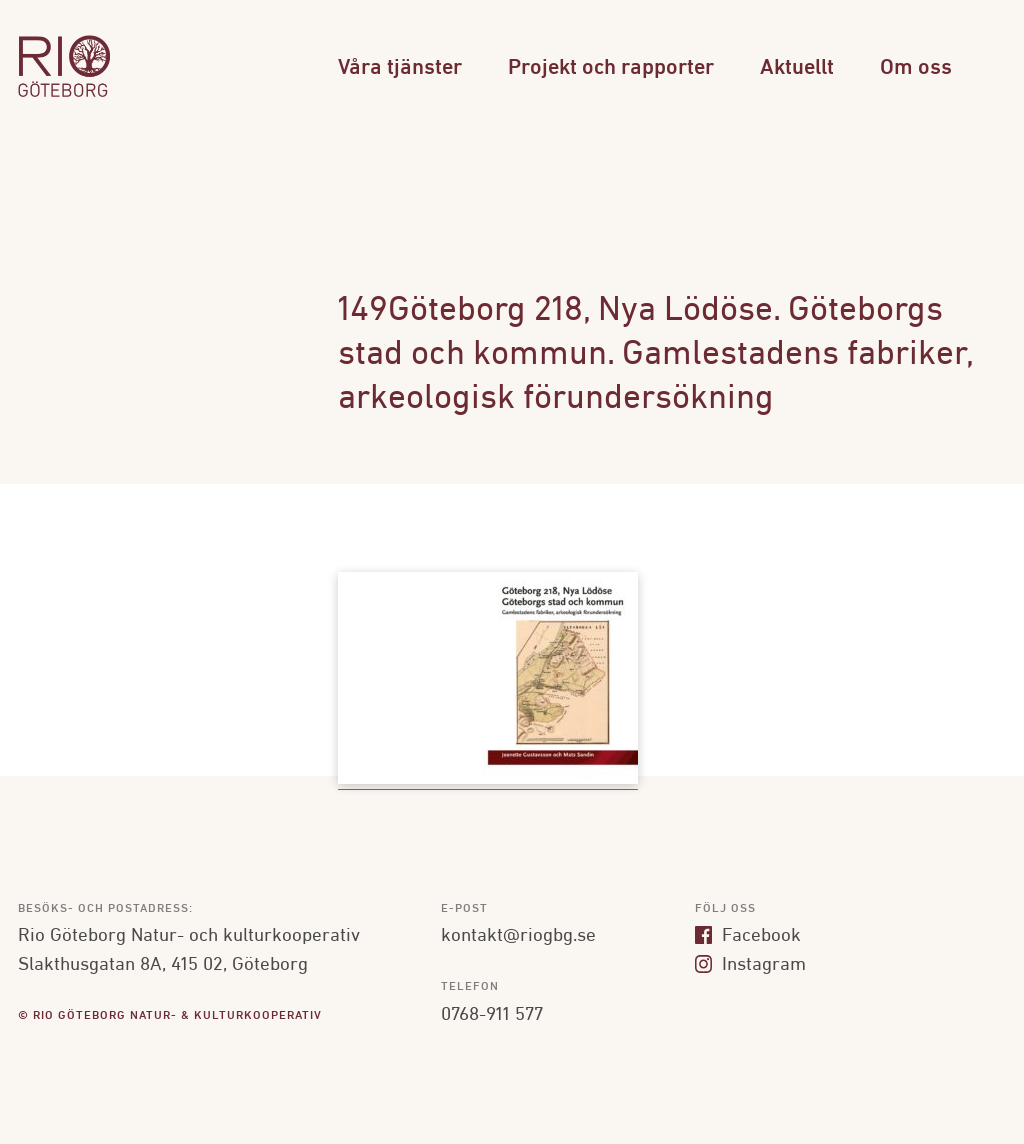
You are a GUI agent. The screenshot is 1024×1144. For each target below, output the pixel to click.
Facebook (748, 936)
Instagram (750, 965)
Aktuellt (797, 68)
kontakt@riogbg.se (518, 936)
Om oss (916, 68)
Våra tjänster (400, 68)
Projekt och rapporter (611, 68)
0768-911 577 (492, 1015)
